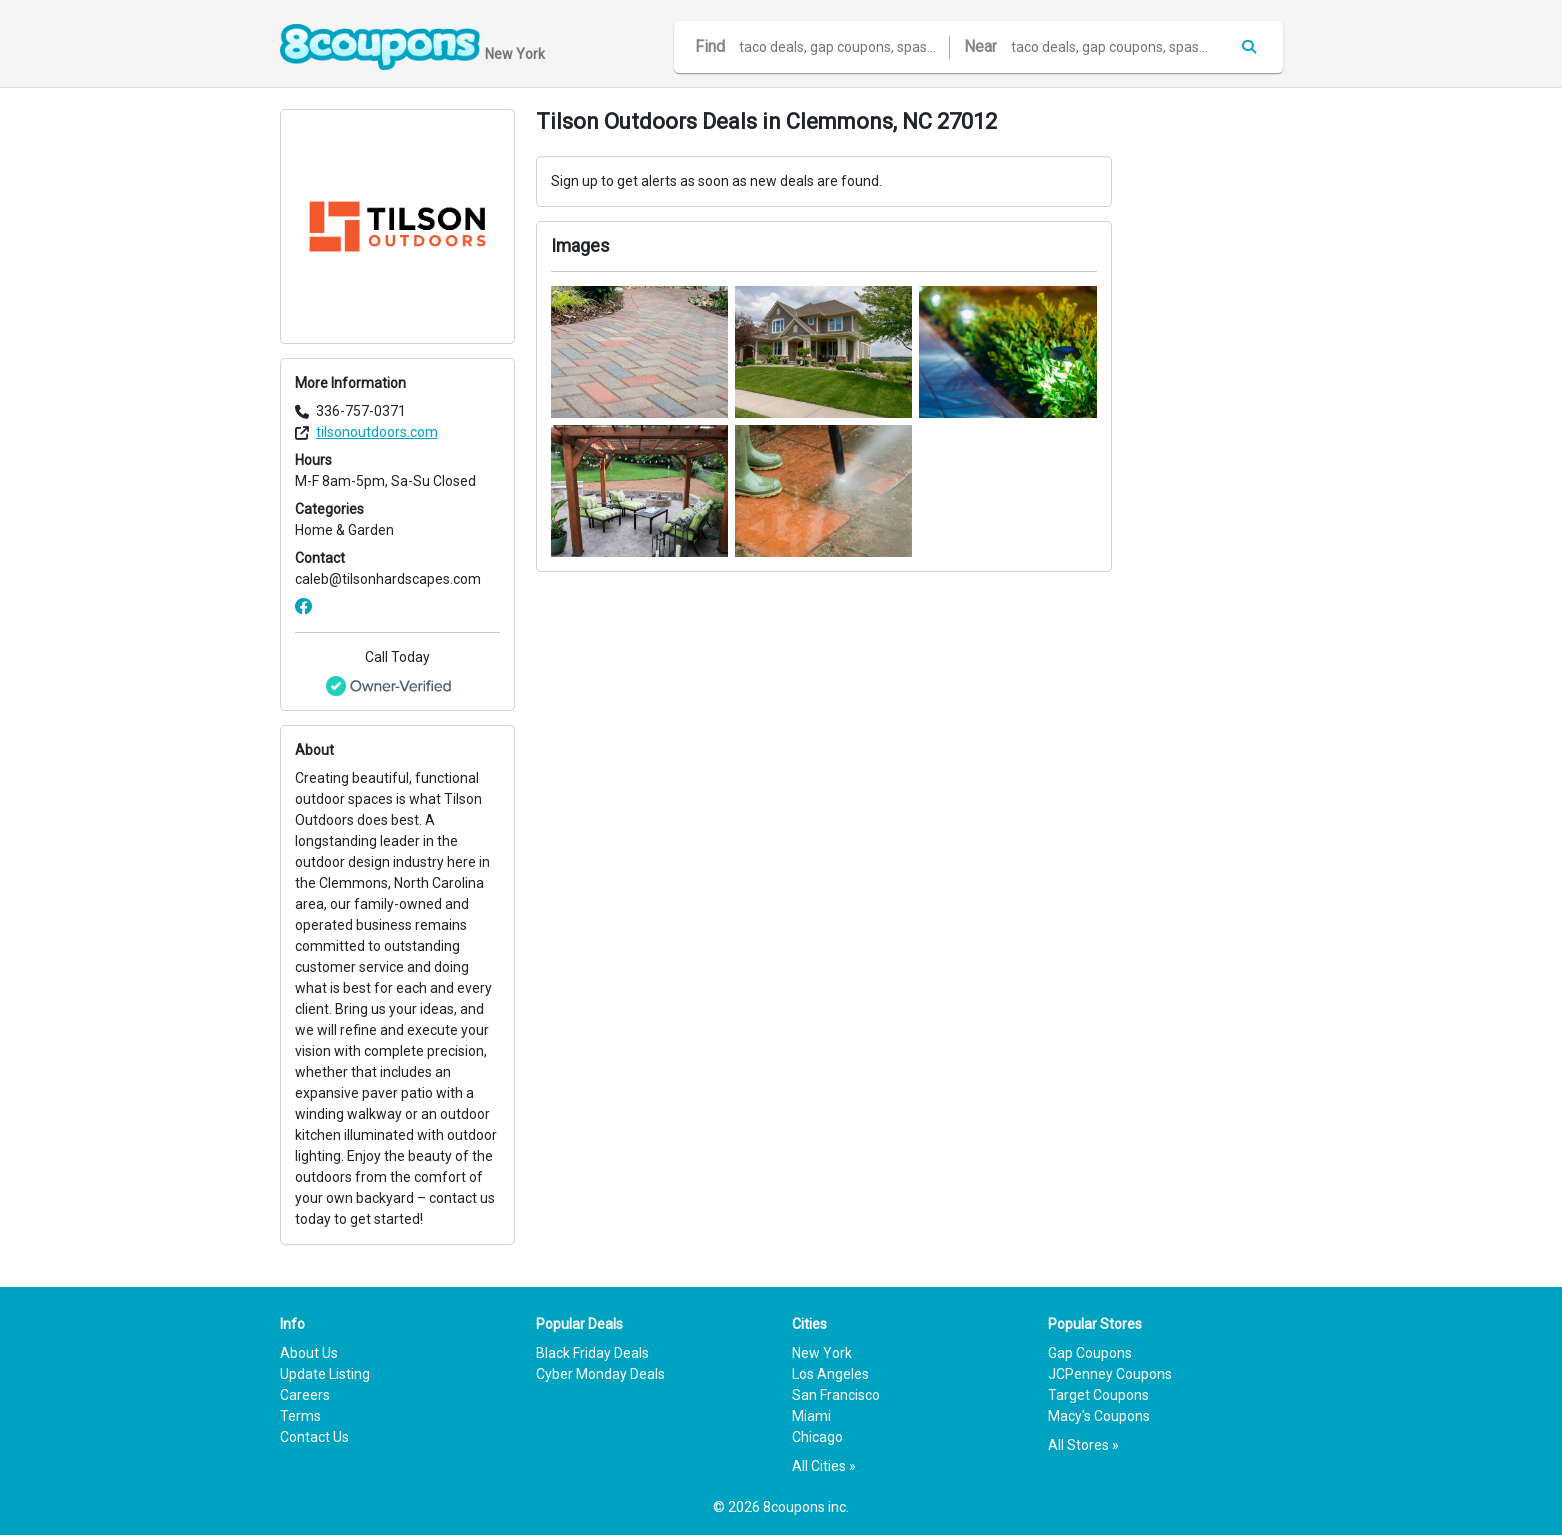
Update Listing (325, 1374)
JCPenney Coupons (1110, 1374)
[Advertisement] (1208, 409)
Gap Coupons (1090, 1353)
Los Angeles (830, 1374)
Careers (305, 1395)
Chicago (817, 1437)
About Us (309, 1353)
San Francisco (836, 1395)
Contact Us (314, 1437)
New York (822, 1353)
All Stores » (1083, 1445)
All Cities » (824, 1466)
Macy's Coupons (1099, 1416)
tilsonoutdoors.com (377, 432)
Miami (811, 1416)
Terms (300, 1416)
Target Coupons (1098, 1395)
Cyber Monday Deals (600, 1374)
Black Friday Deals (592, 1353)
